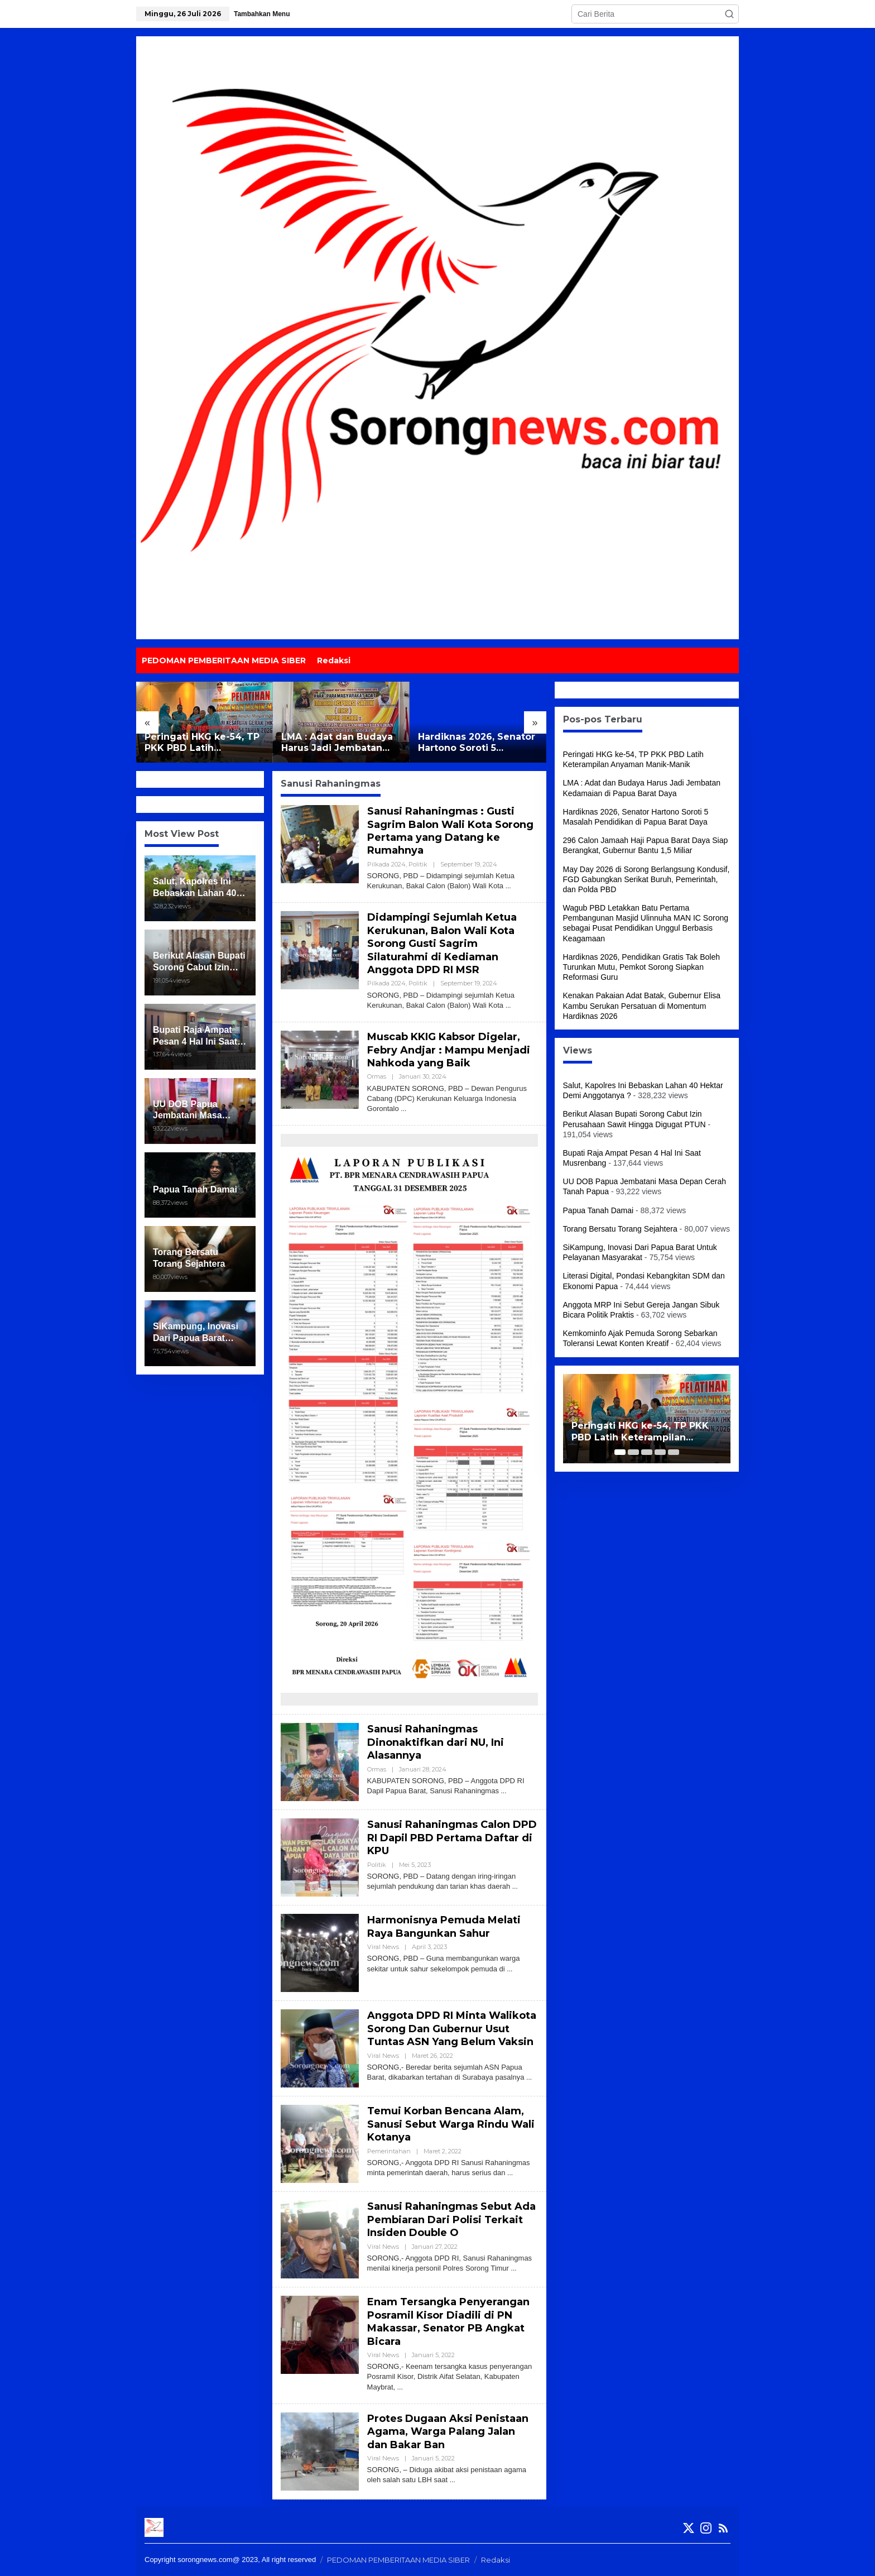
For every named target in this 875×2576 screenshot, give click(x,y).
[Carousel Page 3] (646, 1452)
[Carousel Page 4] (660, 1452)
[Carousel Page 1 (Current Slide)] (620, 1452)
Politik (417, 864)
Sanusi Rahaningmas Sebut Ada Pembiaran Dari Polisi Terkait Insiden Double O (451, 2219)
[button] (729, 13)
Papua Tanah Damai (598, 1210)
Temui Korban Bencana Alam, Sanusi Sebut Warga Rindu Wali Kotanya (451, 2124)
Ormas (376, 1076)
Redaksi (495, 2559)
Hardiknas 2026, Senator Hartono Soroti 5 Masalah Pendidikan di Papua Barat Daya (476, 743)
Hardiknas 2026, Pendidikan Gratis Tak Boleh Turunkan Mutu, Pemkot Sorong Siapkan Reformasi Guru (641, 966)
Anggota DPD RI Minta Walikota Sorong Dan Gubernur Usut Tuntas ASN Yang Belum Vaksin (451, 2028)
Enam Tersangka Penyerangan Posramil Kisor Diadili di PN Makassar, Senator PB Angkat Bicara (448, 2321)
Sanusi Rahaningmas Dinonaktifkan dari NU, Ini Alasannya (435, 1742)
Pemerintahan (389, 2151)
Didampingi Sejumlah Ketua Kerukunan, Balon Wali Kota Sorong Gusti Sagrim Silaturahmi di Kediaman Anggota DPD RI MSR (442, 943)
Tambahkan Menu (262, 14)
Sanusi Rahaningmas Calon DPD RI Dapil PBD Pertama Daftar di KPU (452, 1837)
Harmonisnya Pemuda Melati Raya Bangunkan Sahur (444, 1926)
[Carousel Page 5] (673, 1452)
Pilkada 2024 (386, 864)
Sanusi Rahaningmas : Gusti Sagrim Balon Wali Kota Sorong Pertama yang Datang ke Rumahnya (450, 830)
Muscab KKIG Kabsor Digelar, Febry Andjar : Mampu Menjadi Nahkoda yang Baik (448, 1050)
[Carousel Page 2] (633, 1452)
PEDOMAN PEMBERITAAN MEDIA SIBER (398, 2559)
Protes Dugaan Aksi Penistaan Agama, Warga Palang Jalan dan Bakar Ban (447, 2431)
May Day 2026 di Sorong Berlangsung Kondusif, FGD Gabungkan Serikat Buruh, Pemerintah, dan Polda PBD (646, 879)
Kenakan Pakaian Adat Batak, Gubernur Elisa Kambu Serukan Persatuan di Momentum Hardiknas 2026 (642, 1005)
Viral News (383, 1947)
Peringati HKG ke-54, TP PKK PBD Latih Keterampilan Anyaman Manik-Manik (202, 743)
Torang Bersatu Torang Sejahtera (620, 1228)
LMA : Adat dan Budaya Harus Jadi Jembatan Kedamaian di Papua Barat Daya (337, 743)
